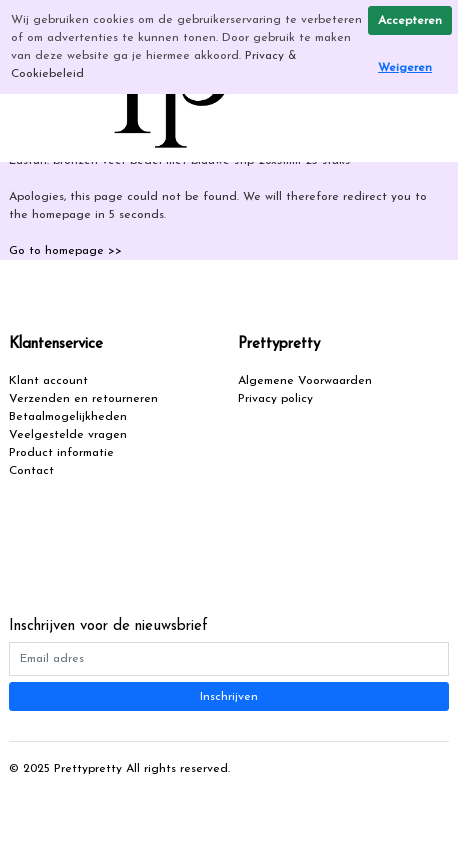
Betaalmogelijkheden (68, 417)
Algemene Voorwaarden (305, 381)
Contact (31, 471)
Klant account (48, 381)
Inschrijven (229, 697)
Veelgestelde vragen (68, 435)
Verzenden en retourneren (83, 399)
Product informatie (61, 453)
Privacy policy (275, 399)
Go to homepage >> (65, 251)
